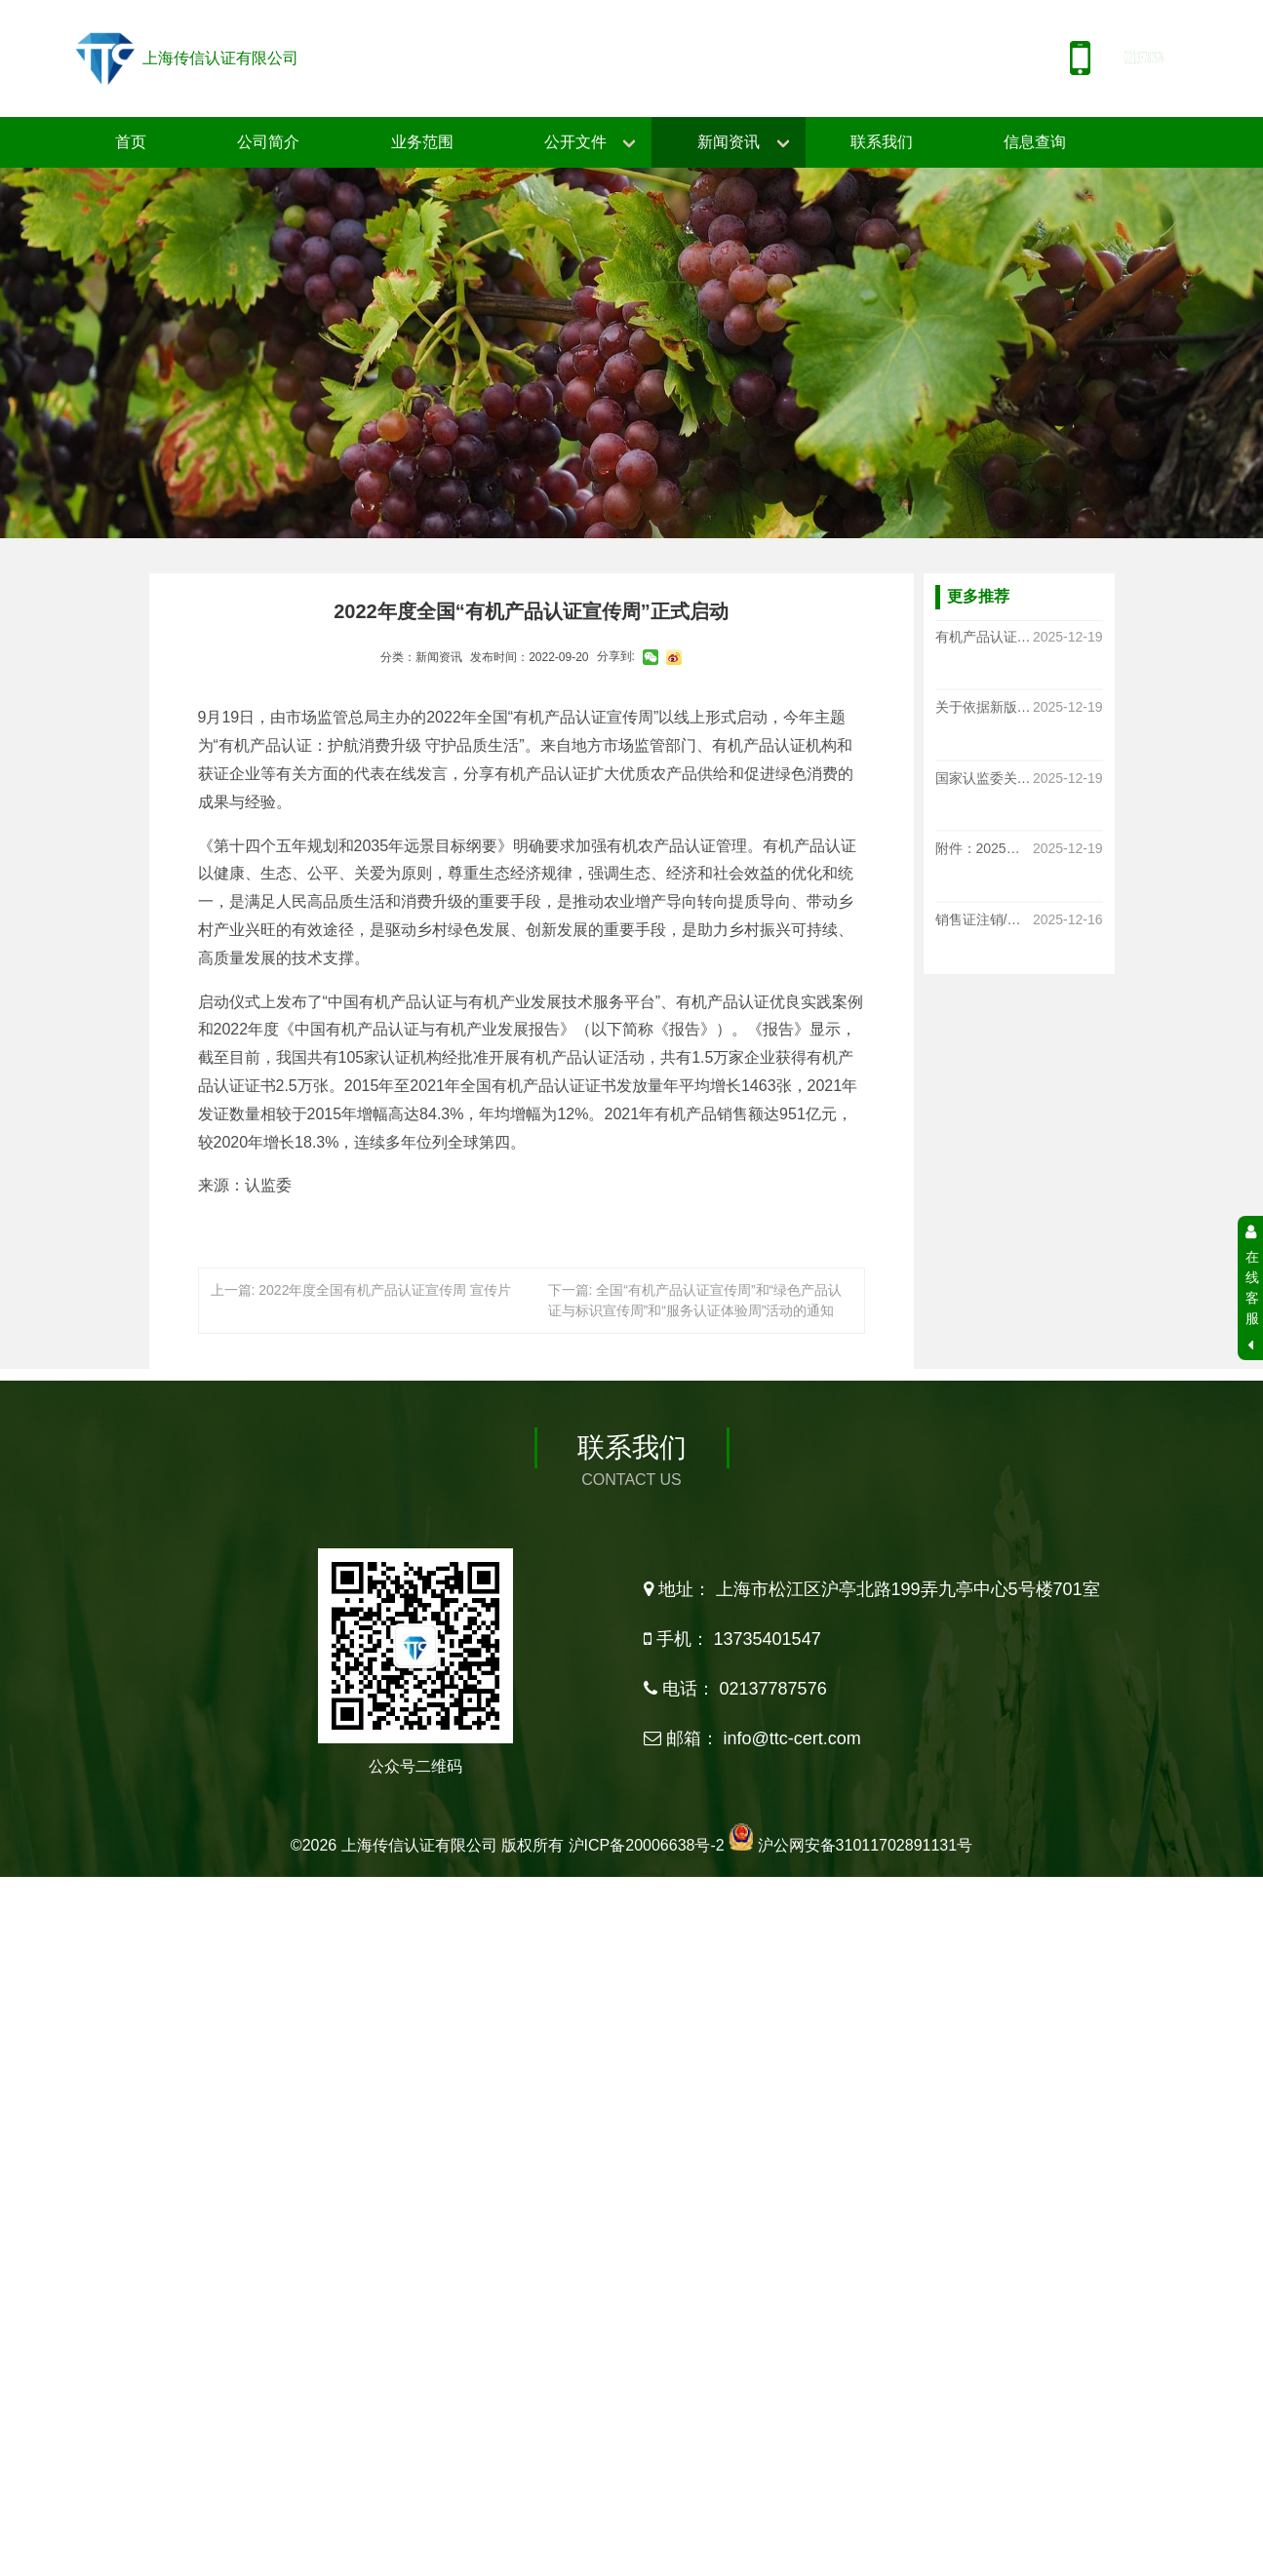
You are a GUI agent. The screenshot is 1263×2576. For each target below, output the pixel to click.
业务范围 (422, 142)
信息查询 (1035, 142)
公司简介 (268, 142)
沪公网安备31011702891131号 (865, 2305)
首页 (130, 142)
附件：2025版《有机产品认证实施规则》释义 (984, 849)
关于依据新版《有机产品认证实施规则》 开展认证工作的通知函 (984, 708)
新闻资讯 (728, 142)
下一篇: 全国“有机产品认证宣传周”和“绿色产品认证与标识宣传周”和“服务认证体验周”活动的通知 (695, 1300)
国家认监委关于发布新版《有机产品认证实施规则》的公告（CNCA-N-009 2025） (984, 778)
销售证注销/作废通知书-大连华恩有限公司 (984, 919)
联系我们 (881, 142)
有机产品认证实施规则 (984, 636)
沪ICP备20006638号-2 (647, 2305)
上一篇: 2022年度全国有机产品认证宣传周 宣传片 (361, 1290)
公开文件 (575, 142)
